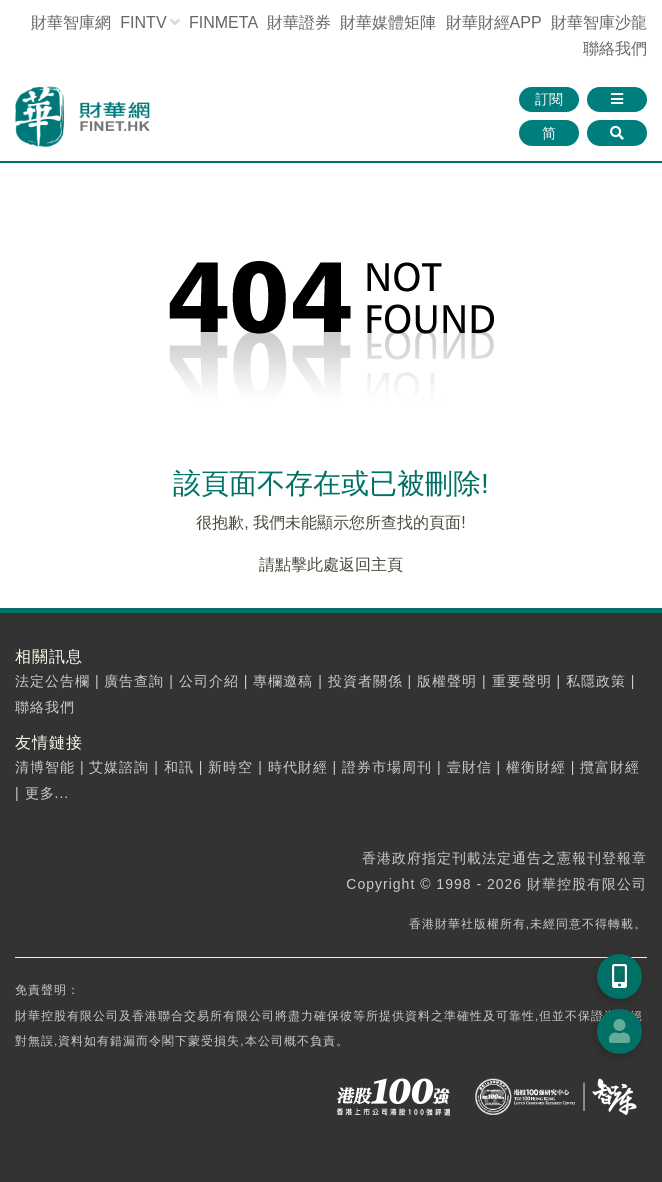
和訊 (179, 767)
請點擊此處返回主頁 (331, 564)
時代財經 (298, 767)
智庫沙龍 (599, 22)
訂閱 (549, 99)
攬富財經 (610, 767)
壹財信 (469, 767)
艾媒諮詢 (119, 767)
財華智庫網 (71, 22)
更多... (47, 793)
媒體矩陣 (388, 22)
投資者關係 (365, 681)
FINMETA (223, 22)
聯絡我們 (615, 48)
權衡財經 (536, 767)
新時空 (230, 767)
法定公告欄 (52, 681)
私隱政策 (596, 681)
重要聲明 (522, 681)
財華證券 (299, 22)
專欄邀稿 (283, 681)
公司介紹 (209, 681)
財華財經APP (494, 22)
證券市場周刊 (387, 767)
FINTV (143, 22)
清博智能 (45, 767)
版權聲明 (447, 681)
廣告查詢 (134, 681)
